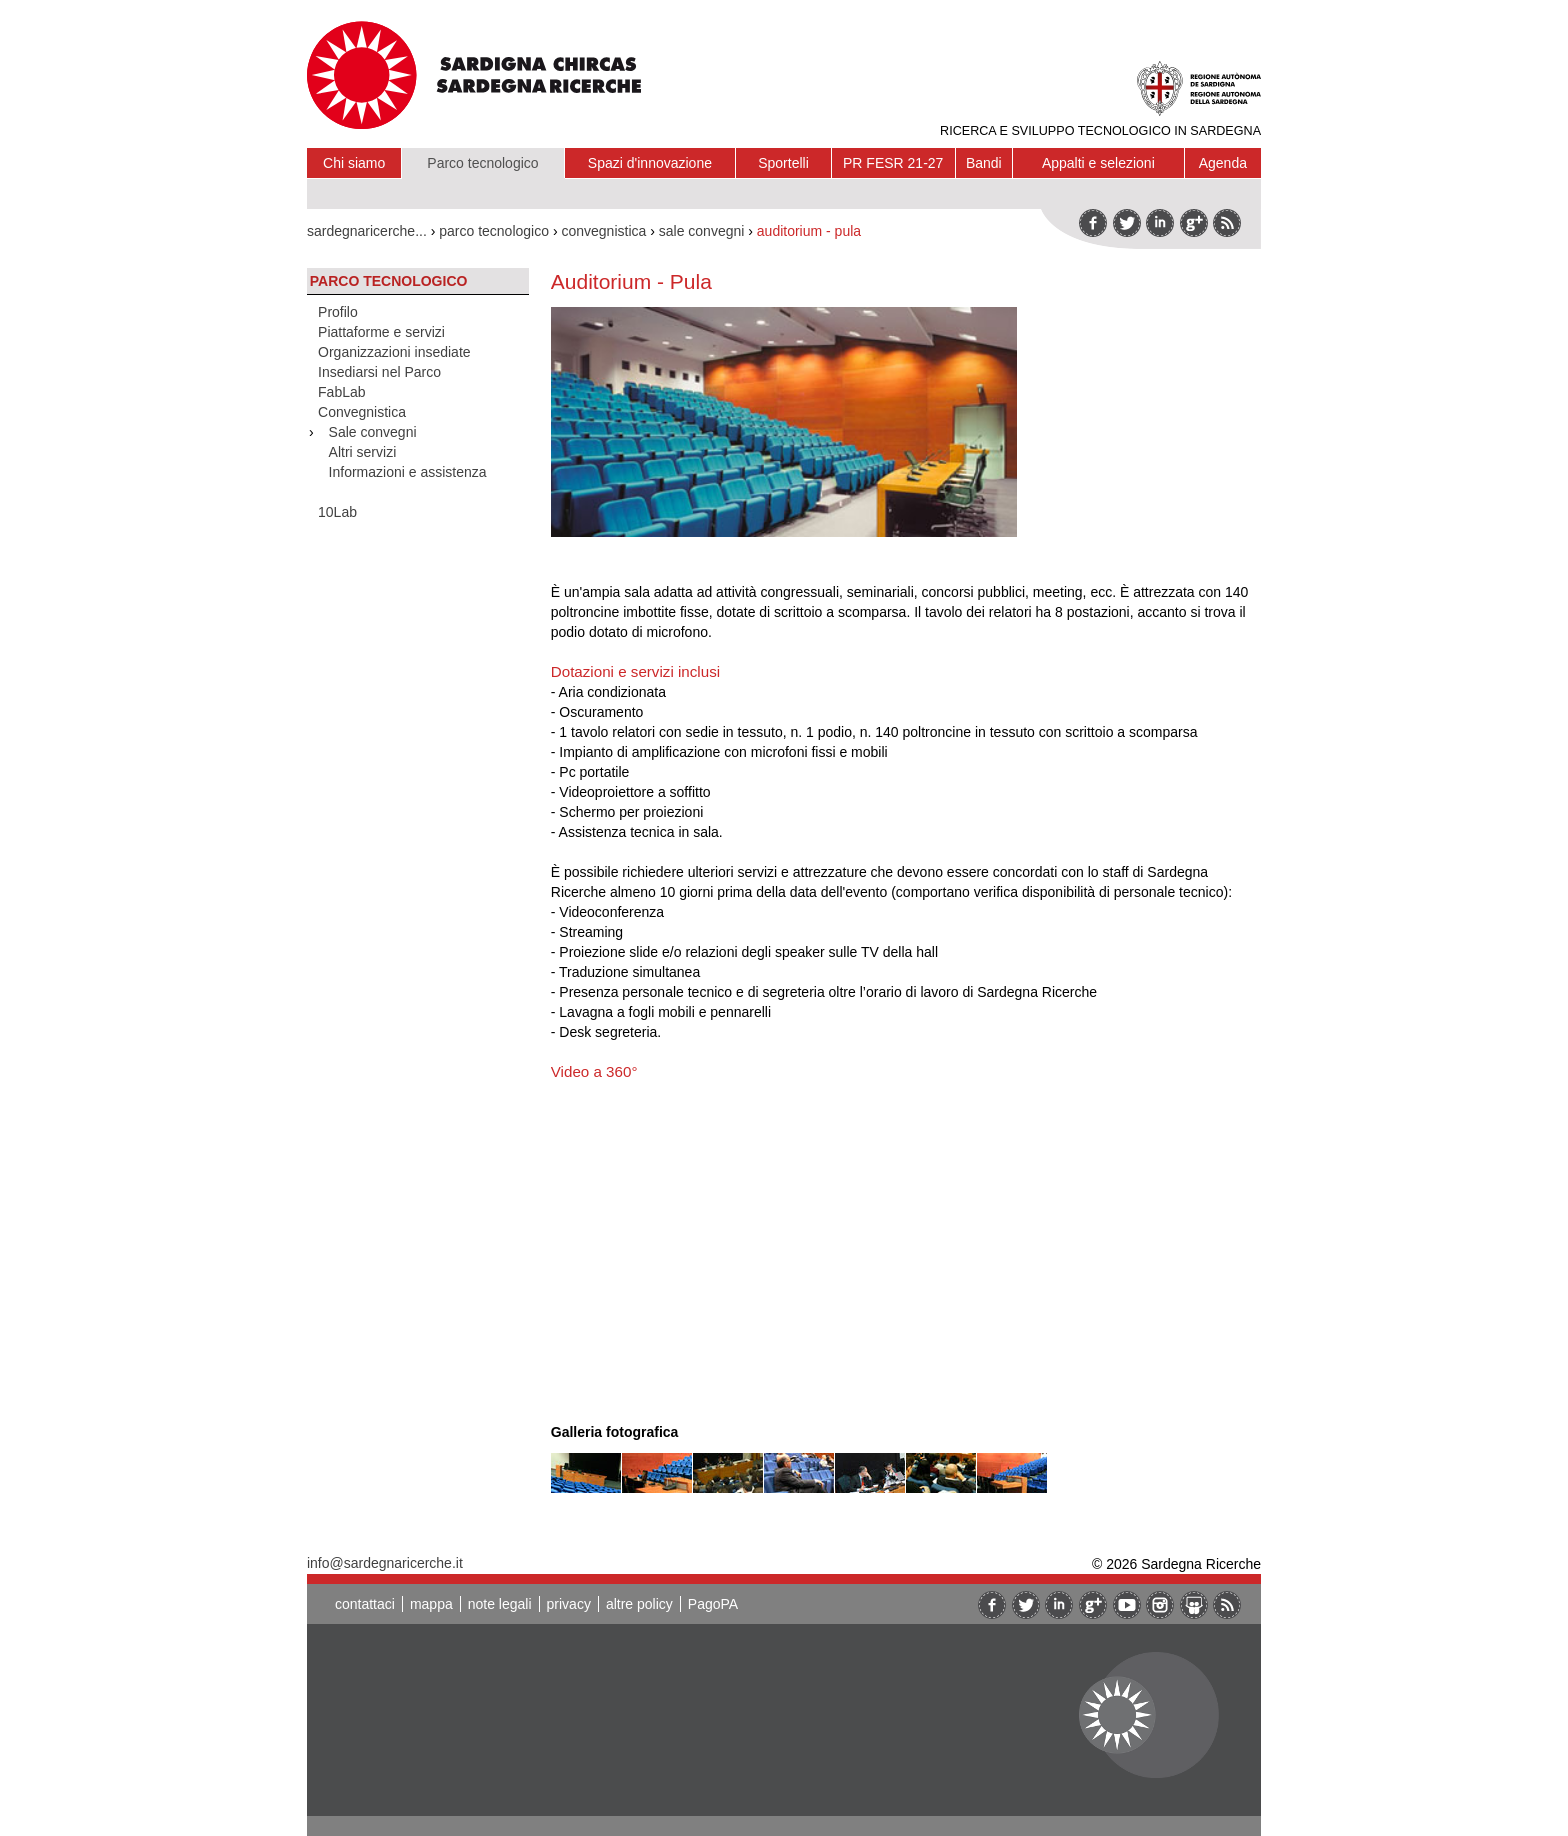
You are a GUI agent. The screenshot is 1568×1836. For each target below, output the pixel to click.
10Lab (337, 512)
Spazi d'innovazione (650, 163)
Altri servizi (363, 452)
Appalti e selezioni (1098, 163)
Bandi (984, 163)
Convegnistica (362, 412)
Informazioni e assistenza (408, 472)
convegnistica (603, 231)
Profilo (338, 312)
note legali (500, 1604)
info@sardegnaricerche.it (385, 1563)
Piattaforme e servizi (381, 332)
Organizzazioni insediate (394, 352)
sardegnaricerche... (367, 231)
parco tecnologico (494, 231)
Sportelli (783, 163)
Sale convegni (373, 432)
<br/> (831, 1239)
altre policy (639, 1604)
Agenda (1223, 163)
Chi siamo (354, 163)
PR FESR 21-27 (893, 163)
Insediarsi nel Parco (379, 372)
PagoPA (713, 1604)
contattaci (365, 1604)
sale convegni (702, 231)
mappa (431, 1604)
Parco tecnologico (482, 163)
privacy (569, 1604)
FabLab (341, 392)
